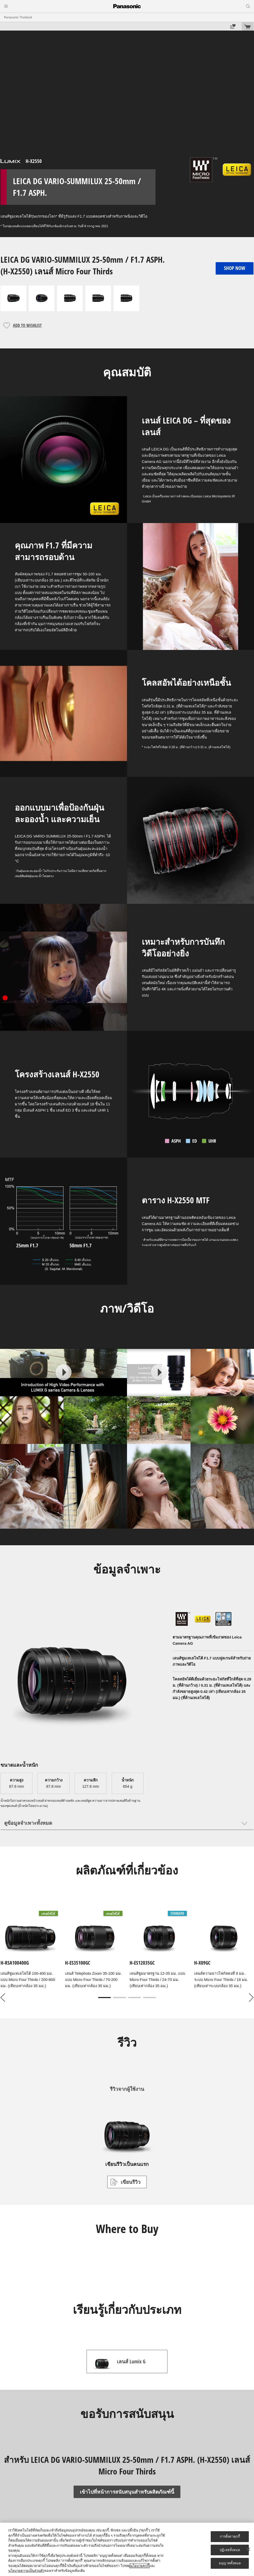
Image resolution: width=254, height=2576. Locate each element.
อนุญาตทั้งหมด (230, 2563)
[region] (127, 2549)
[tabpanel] (127, 1950)
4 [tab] (149, 1997)
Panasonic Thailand (18, 17)
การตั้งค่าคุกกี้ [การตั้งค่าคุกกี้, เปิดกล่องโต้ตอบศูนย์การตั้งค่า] (230, 2536)
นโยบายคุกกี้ (139, 2566)
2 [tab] (119, 1997)
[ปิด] (248, 2549)
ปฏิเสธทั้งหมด (230, 2550)
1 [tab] (104, 1997)
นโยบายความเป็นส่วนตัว (26, 2571)
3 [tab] (134, 1997)
